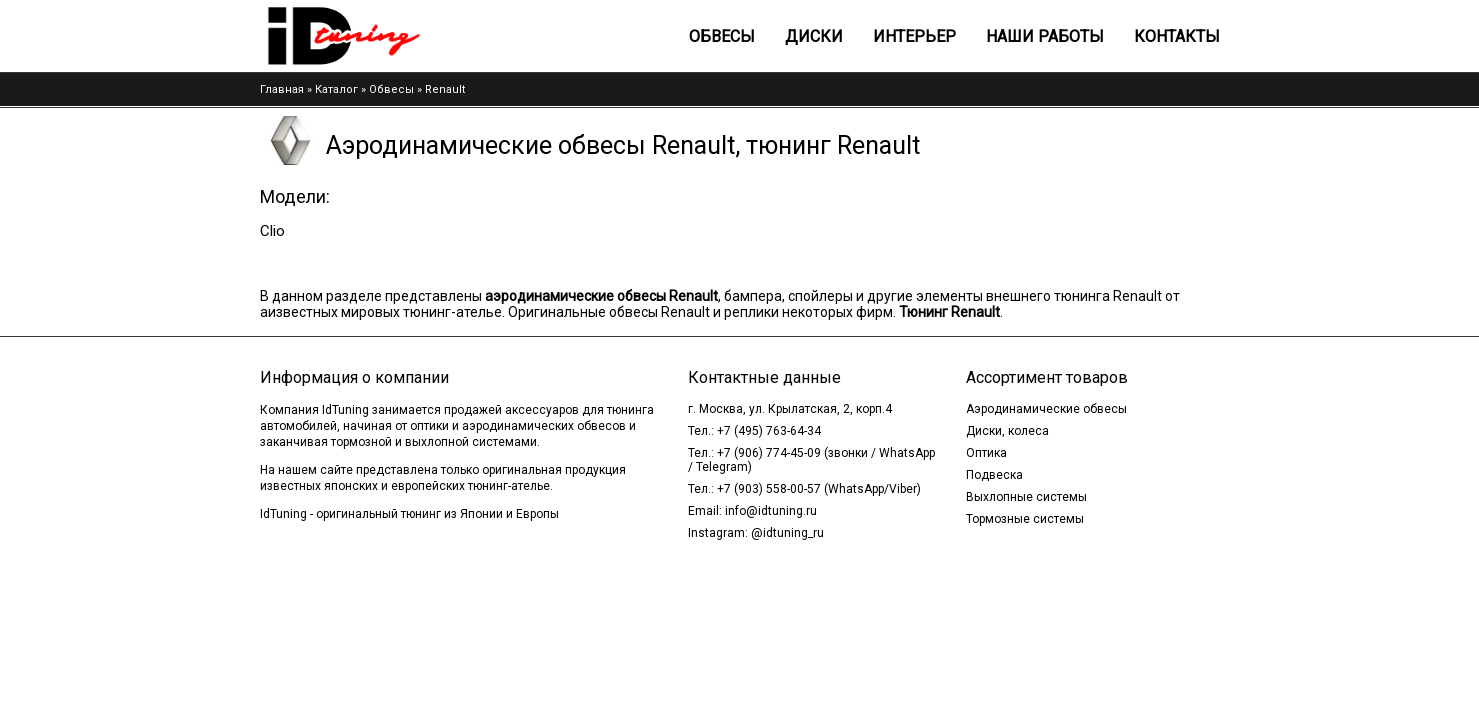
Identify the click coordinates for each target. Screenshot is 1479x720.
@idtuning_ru (787, 533)
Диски (814, 36)
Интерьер (914, 36)
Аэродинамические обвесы (1046, 409)
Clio (272, 231)
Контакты (1177, 36)
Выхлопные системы (1026, 497)
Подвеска (994, 475)
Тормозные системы (1025, 519)
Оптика (986, 453)
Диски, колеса (1007, 431)
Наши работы (1045, 36)
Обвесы (722, 36)
